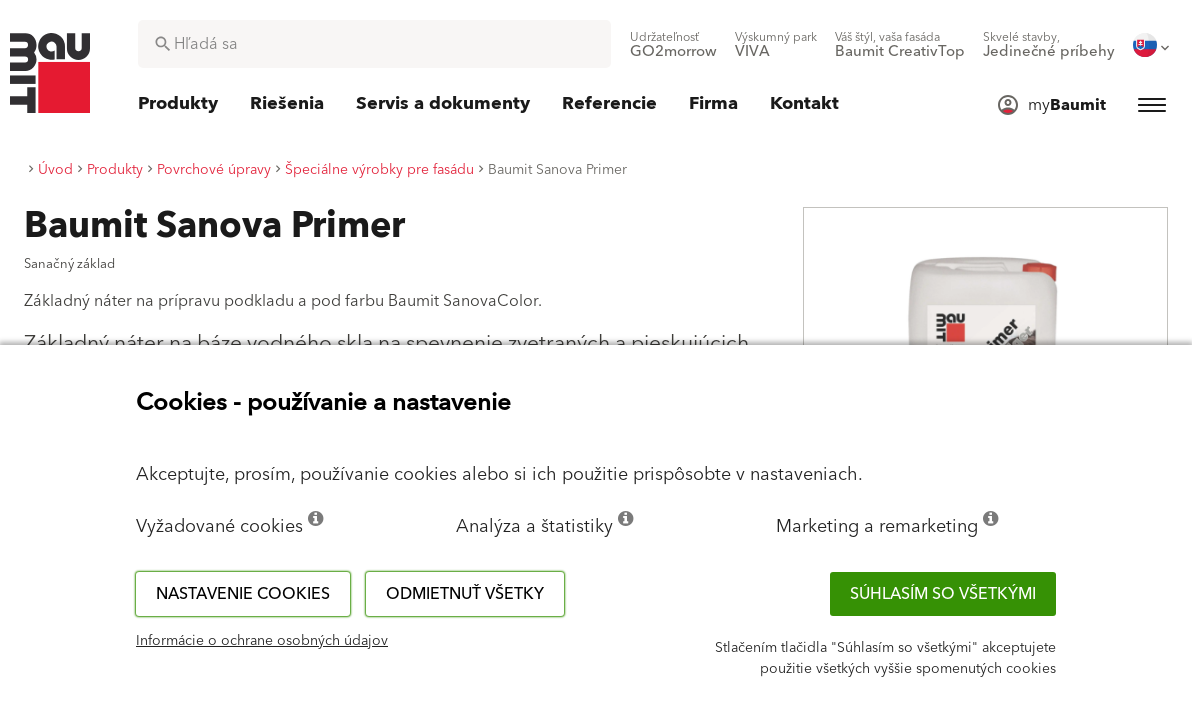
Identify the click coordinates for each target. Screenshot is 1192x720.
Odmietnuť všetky (465, 594)
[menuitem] (673, 45)
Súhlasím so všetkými (943, 594)
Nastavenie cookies (243, 594)
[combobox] (374, 44)
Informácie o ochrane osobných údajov (262, 641)
